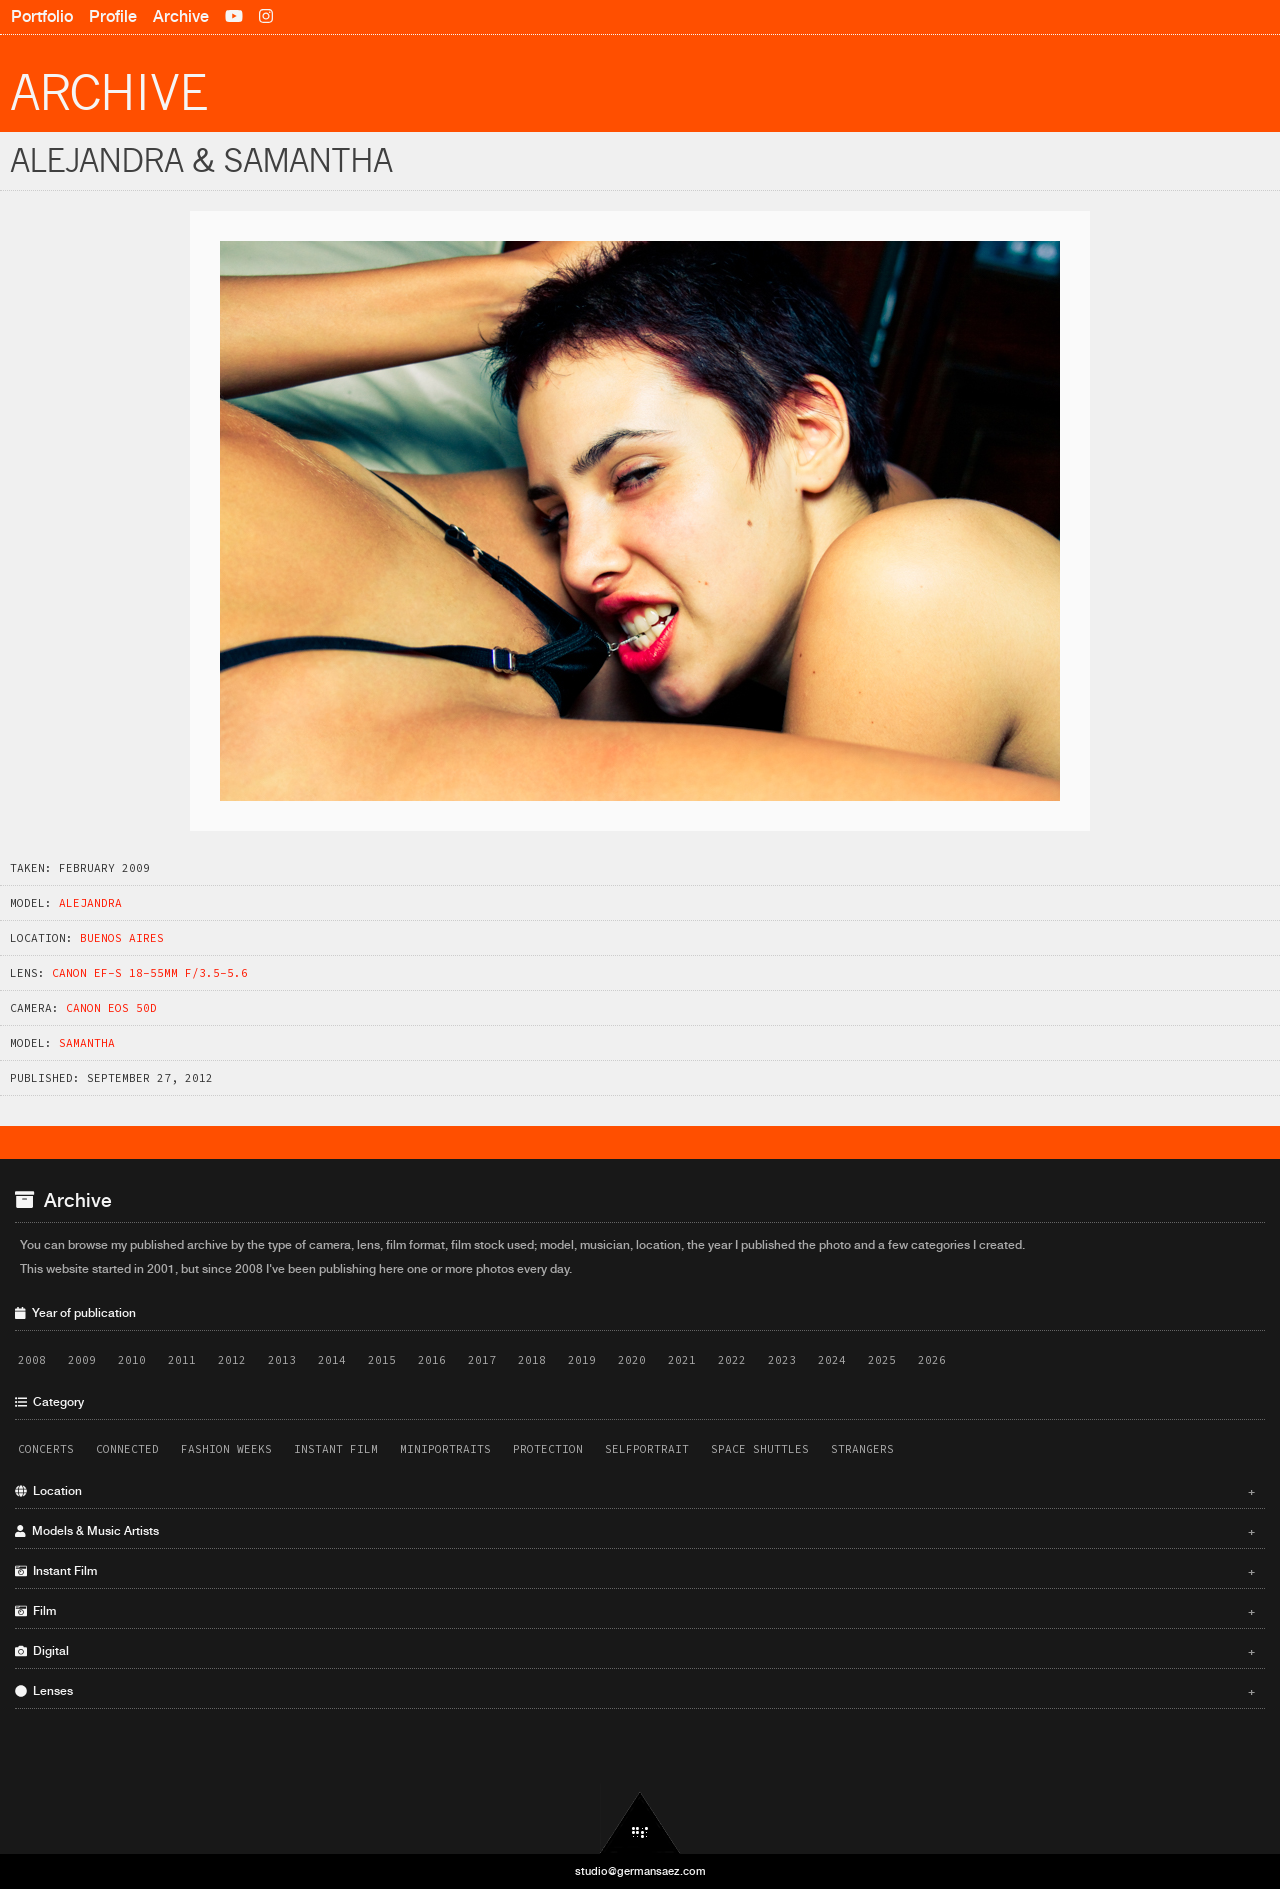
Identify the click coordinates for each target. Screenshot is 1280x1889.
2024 (832, 1360)
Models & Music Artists (635, 1531)
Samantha (87, 1043)
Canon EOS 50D (111, 1008)
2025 (882, 1360)
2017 (482, 1360)
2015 (382, 1360)
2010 (132, 1360)
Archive (181, 16)
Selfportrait (647, 1449)
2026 (932, 1360)
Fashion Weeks (226, 1449)
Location (635, 1491)
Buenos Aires (122, 938)
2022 (732, 1360)
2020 (632, 1360)
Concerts (46, 1449)
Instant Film (336, 1449)
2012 (232, 1360)
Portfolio (42, 16)
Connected (127, 1449)
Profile (113, 16)
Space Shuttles (760, 1449)
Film (635, 1611)
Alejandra (90, 903)
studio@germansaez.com (640, 1871)
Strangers (862, 1449)
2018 (532, 1360)
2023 (782, 1360)
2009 (82, 1360)
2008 (32, 1360)
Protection (548, 1449)
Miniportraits (445, 1449)
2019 (582, 1360)
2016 (432, 1360)
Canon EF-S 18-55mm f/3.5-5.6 (150, 973)
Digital (635, 1651)
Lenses (635, 1691)
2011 (182, 1360)
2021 (682, 1360)
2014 (332, 1360)
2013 (282, 1360)
